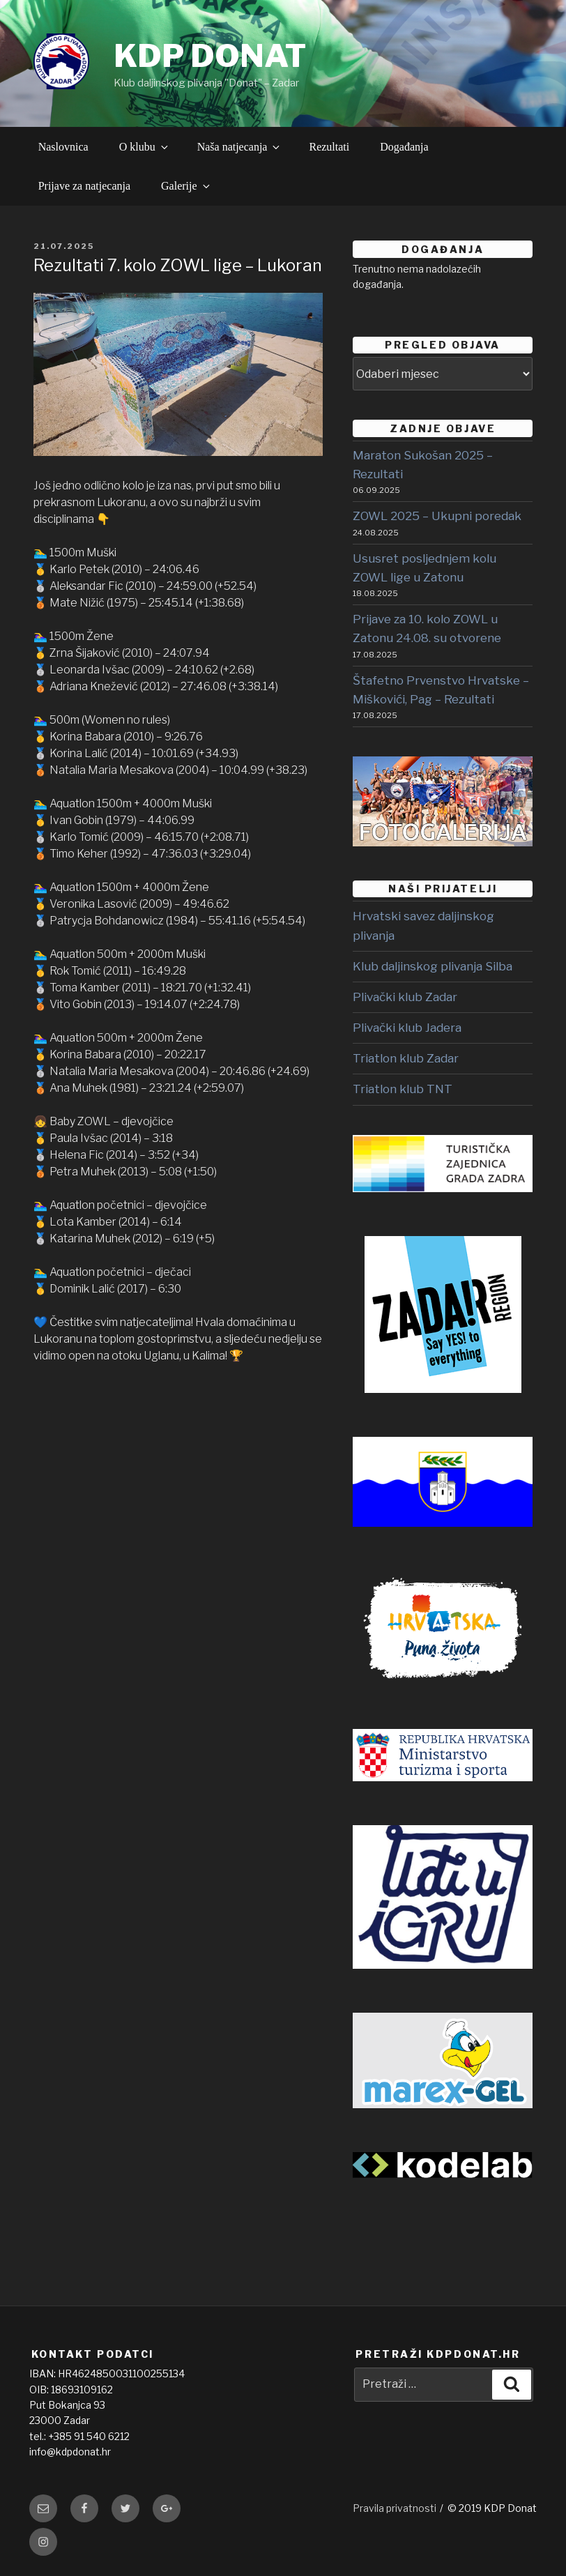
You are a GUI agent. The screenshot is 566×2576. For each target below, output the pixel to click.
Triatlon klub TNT (402, 1089)
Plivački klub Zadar (405, 997)
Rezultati (329, 147)
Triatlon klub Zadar (406, 1058)
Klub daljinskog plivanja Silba (432, 966)
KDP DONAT (210, 56)
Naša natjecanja (239, 147)
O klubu (144, 147)
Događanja (404, 147)
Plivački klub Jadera (407, 1028)
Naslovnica (63, 147)
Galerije (186, 186)
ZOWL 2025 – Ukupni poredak (437, 516)
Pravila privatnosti (394, 2508)
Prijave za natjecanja (84, 186)
